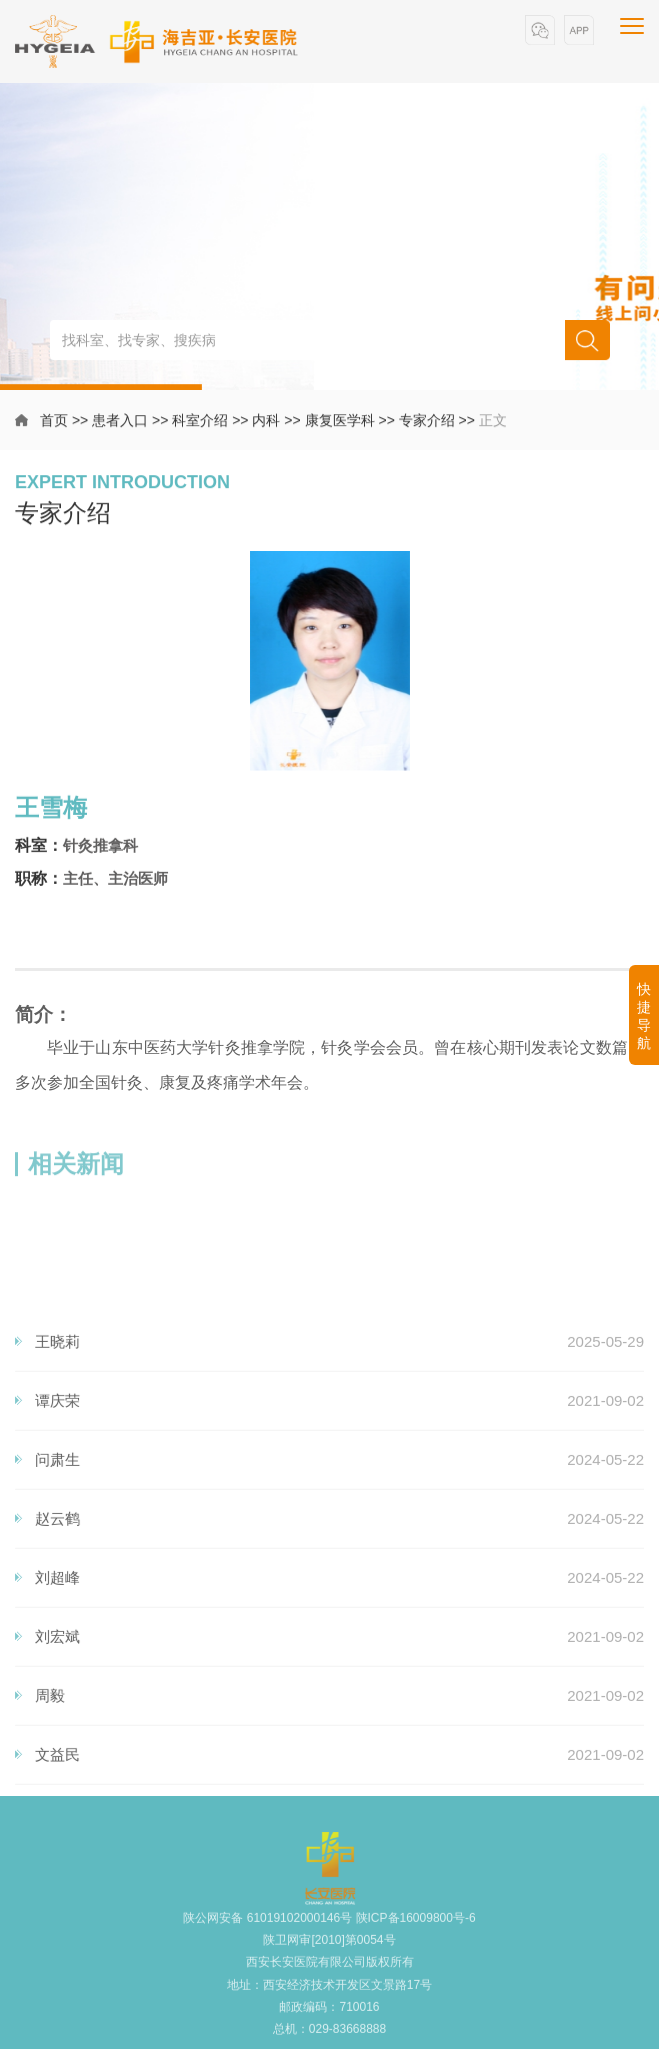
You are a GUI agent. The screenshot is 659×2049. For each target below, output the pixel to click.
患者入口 (120, 423)
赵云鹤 (57, 1678)
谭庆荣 (57, 1560)
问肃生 (57, 1619)
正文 (493, 423)
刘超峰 (57, 1737)
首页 (54, 423)
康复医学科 (340, 423)
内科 (266, 423)
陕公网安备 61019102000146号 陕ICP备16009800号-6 (329, 1936)
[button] (540, 31)
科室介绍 (200, 423)
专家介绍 (427, 423)
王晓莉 (57, 1501)
